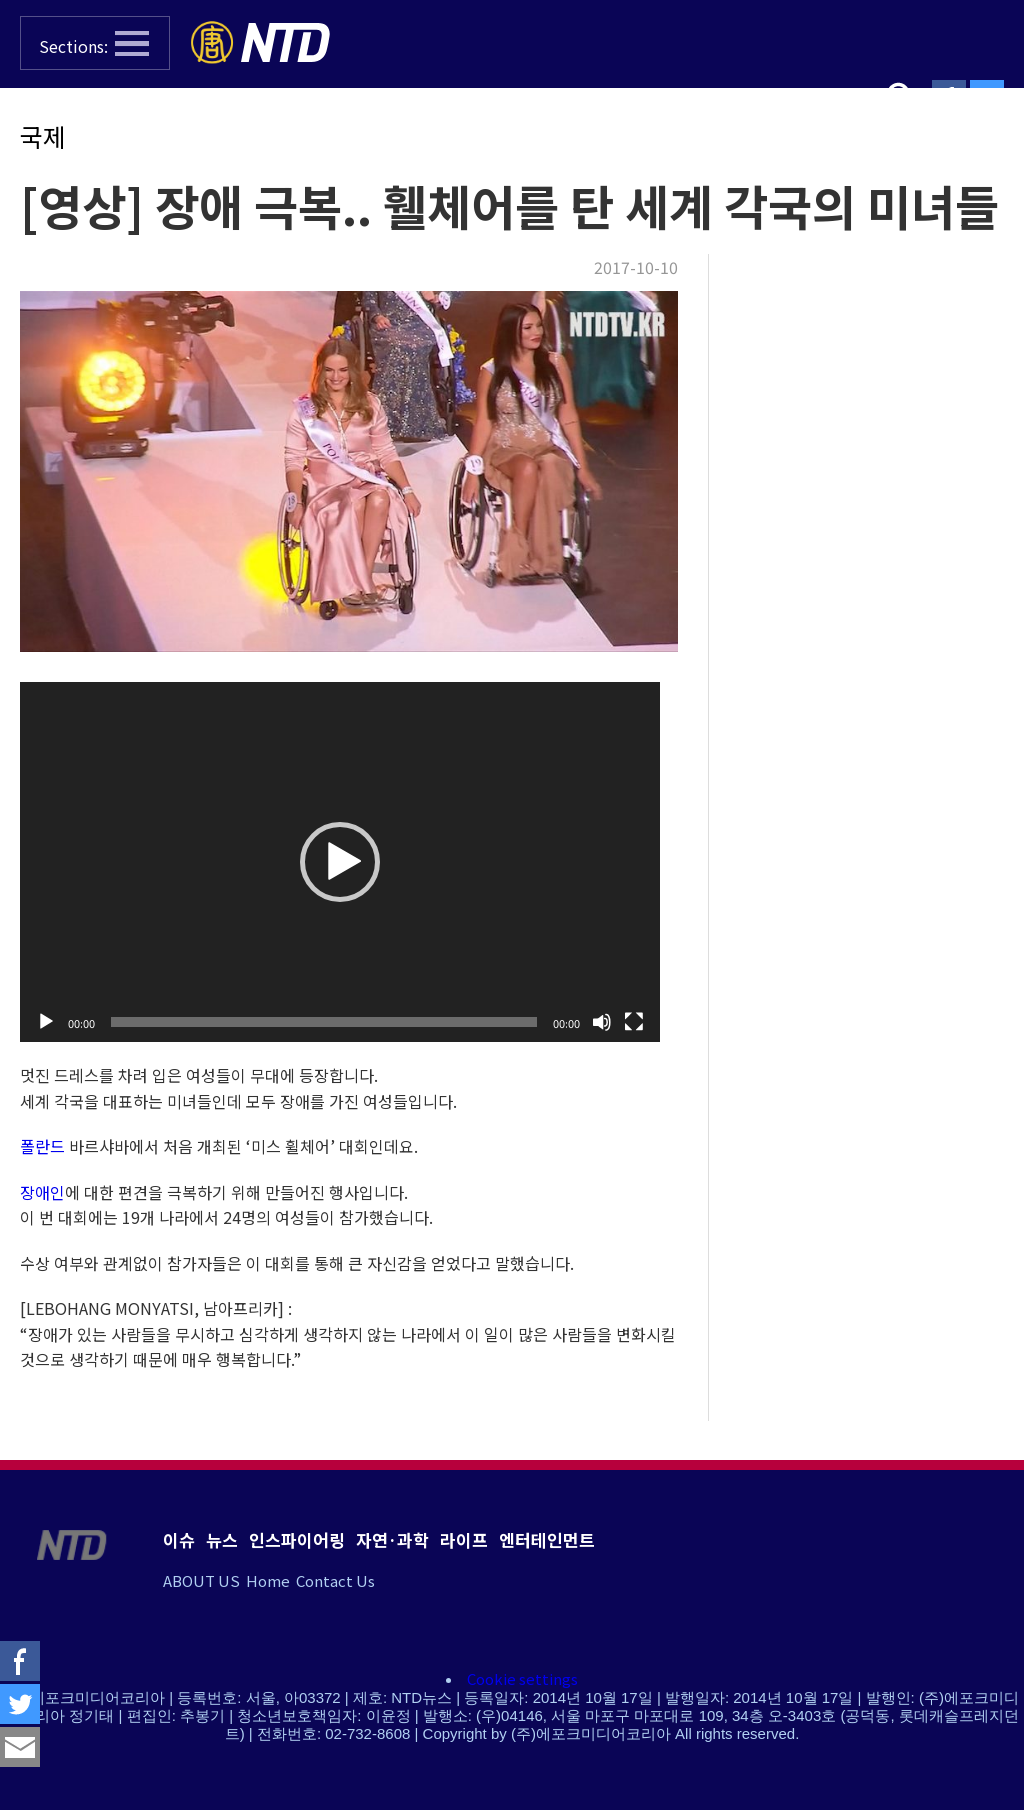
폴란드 (42, 1146)
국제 (43, 136)
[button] (95, 43)
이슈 (179, 1539)
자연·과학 (392, 1539)
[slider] (324, 1022)
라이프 (464, 1539)
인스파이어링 (297, 1539)
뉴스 (222, 1539)
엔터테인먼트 (547, 1539)
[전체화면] (634, 1022)
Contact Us (335, 1580)
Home (268, 1580)
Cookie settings (522, 1678)
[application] (340, 862)
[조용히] (602, 1022)
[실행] (46, 1022)
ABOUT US (201, 1580)
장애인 (42, 1192)
